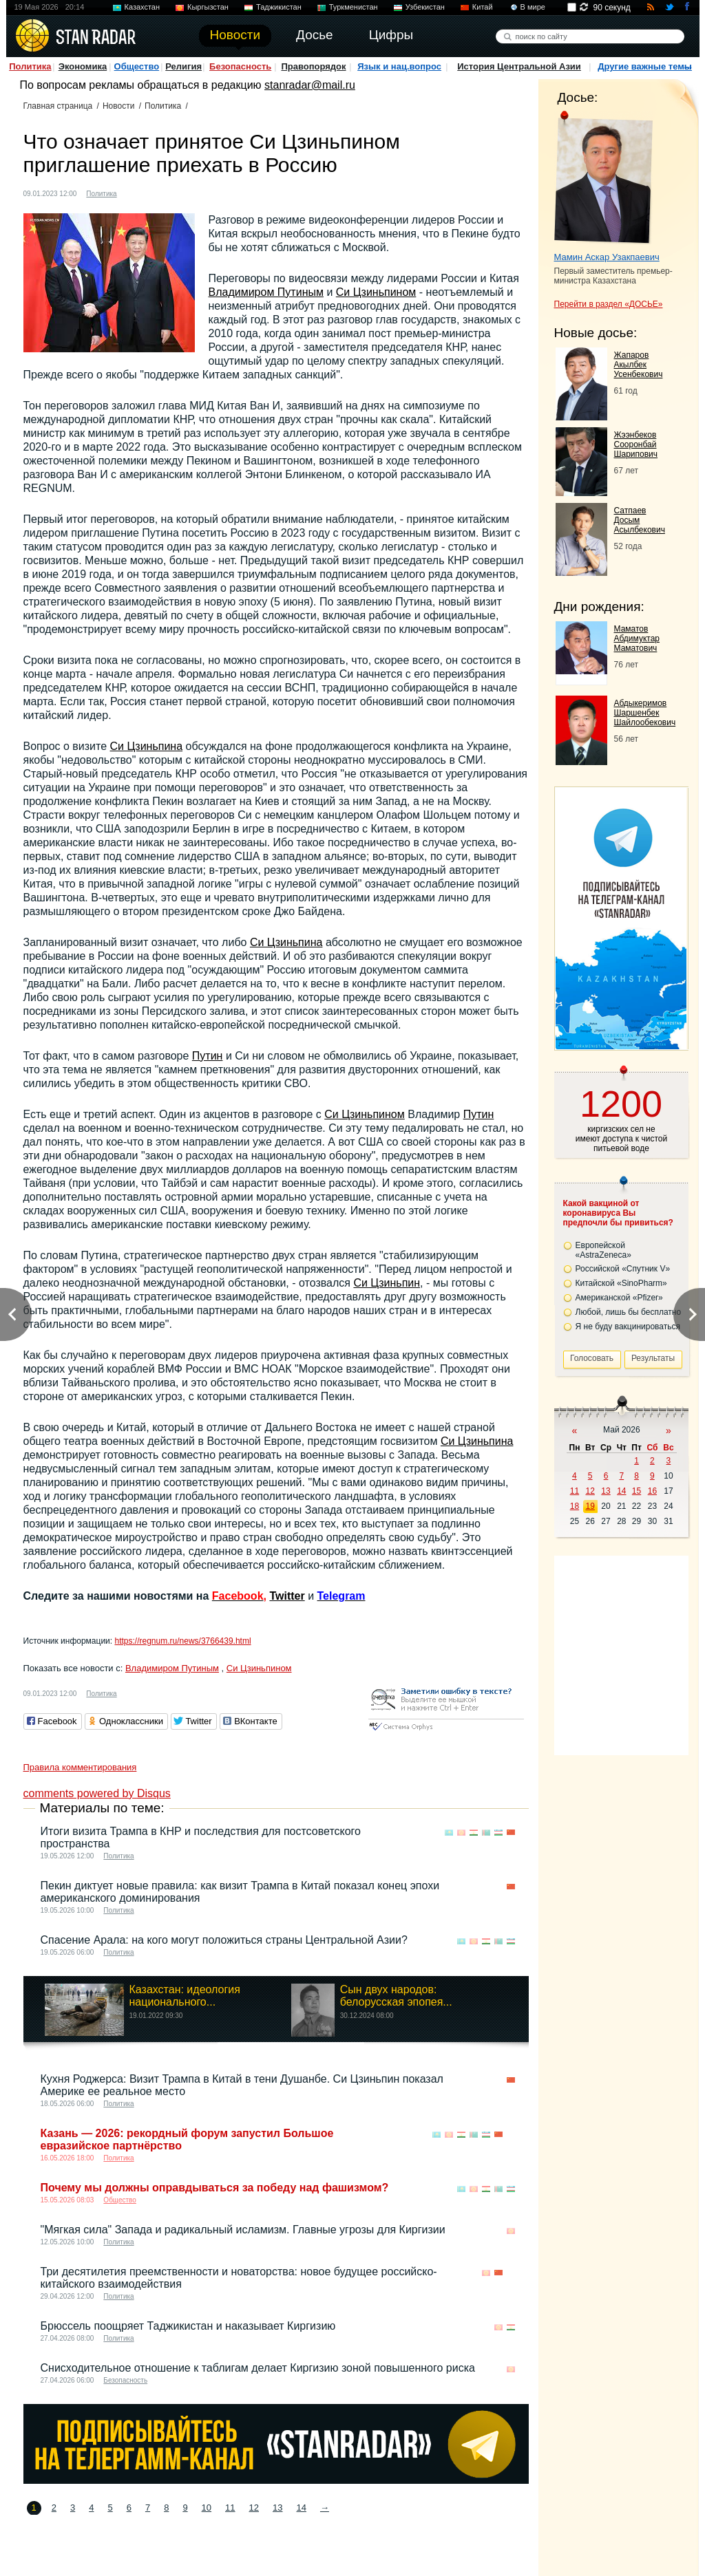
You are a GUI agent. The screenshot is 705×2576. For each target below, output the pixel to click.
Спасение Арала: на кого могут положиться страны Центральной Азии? (224, 1940)
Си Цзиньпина (146, 746)
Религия (183, 66)
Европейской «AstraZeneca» (603, 1250)
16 (652, 1491)
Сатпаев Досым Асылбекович (639, 520)
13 (277, 2507)
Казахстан (142, 7)
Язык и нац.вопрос (399, 66)
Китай (482, 7)
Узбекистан (425, 7)
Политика (30, 66)
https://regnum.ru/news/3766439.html (182, 1641)
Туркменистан (353, 7)
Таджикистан (279, 7)
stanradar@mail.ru (309, 85)
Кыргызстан (208, 7)
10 (206, 2507)
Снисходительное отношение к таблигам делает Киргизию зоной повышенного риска (258, 2368)
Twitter (286, 1596)
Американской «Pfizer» (619, 1297)
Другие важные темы (645, 66)
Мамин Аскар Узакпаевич (607, 257)
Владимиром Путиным (266, 292)
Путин (207, 1056)
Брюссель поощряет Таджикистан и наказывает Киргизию (188, 2326)
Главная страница (58, 106)
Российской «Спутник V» (623, 1269)
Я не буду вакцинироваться (628, 1326)
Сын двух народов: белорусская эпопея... (396, 1996)
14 (301, 2507)
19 (590, 1506)
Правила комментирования (80, 1767)
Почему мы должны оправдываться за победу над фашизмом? (215, 2187)
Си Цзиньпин (386, 1283)
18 (574, 1506)
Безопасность (240, 66)
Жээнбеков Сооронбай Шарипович (636, 444)
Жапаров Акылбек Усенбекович (638, 364)
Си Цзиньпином (376, 292)
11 (230, 2507)
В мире (532, 7)
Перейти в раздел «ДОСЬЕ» (608, 304)
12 (254, 2507)
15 (636, 1491)
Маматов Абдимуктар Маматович (637, 638)
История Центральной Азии (519, 66)
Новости (118, 106)
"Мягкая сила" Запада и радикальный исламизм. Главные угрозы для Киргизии (243, 2229)
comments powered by (97, 1793)
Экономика (83, 66)
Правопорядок (313, 66)
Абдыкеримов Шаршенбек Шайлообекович (645, 712)
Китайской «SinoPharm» (621, 1283)
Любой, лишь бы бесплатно (629, 1312)
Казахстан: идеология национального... (184, 1996)
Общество (137, 66)
